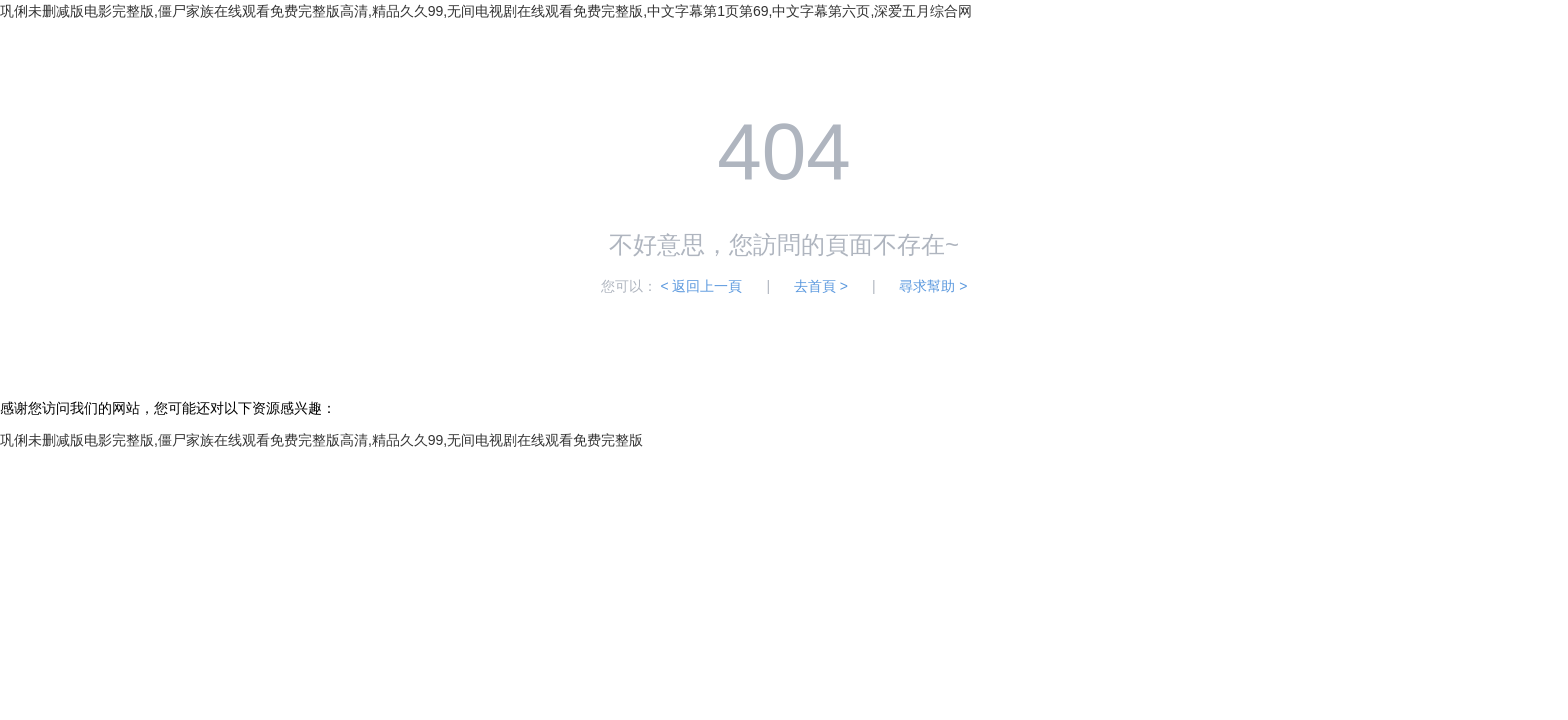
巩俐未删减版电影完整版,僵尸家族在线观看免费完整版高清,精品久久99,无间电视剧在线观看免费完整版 (321, 440)
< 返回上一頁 (701, 286)
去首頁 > (821, 286)
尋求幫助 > (933, 286)
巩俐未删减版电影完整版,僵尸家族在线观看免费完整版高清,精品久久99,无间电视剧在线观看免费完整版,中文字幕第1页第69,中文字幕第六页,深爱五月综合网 (486, 11)
